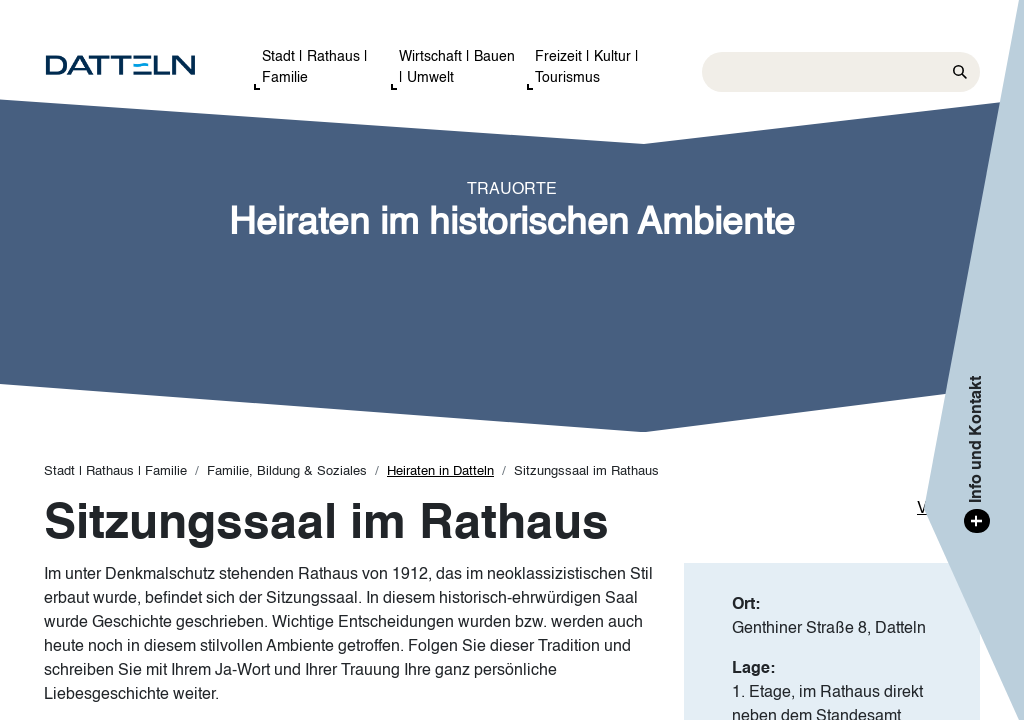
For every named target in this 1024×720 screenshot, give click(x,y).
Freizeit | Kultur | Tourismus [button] (587, 67)
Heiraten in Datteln (440, 471)
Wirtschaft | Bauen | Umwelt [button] (457, 67)
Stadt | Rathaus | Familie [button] (315, 67)
